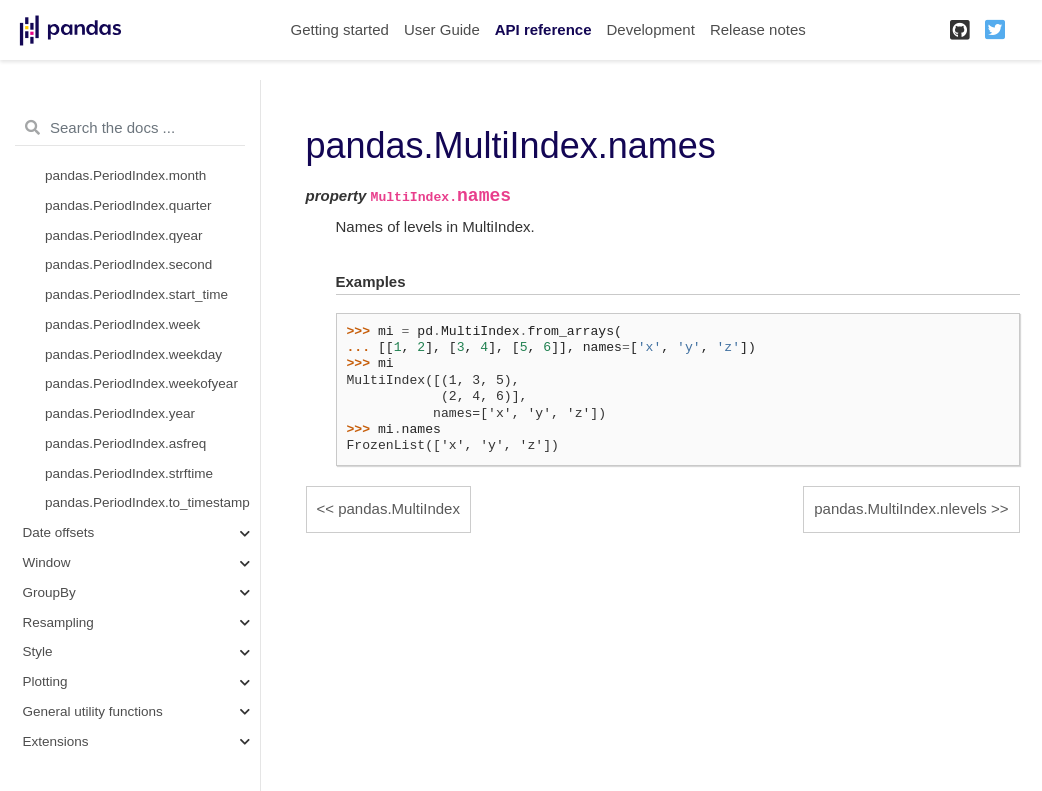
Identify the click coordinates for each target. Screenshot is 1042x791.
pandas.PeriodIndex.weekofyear (141, 383)
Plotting (45, 681)
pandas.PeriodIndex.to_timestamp (147, 502)
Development (650, 29)
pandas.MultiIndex (399, 508)
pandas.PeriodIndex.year (120, 413)
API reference (543, 29)
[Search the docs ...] (130, 128)
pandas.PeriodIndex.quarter (128, 205)
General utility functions (93, 711)
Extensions (56, 741)
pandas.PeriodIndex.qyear (124, 235)
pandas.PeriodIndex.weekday (133, 354)
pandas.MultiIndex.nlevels (900, 508)
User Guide (442, 29)
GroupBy (49, 592)
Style (38, 651)
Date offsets (59, 532)
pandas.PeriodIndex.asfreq (125, 443)
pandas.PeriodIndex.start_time (136, 294)
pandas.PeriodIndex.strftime (129, 473)
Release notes (758, 29)
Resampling (58, 622)
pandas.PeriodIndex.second (128, 264)
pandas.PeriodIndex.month (125, 175)
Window (47, 562)
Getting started (340, 29)
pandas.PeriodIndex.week (122, 324)
